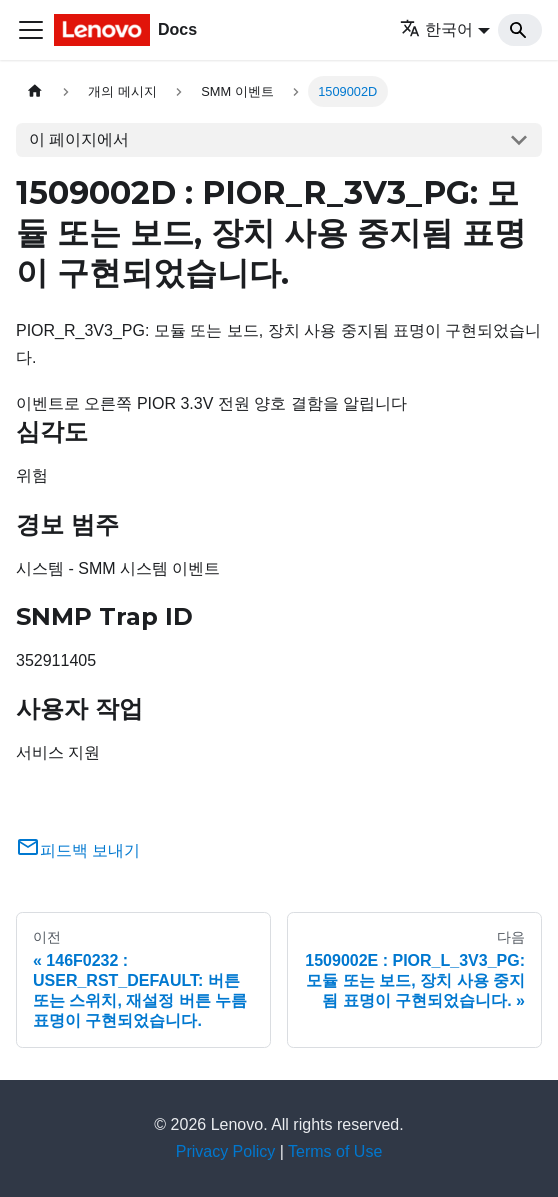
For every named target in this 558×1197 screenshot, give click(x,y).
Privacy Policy (226, 1151)
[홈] (35, 91)
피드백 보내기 (78, 850)
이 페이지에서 (79, 139)
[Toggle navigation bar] (31, 30)
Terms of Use (335, 1151)
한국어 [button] (436, 29)
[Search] (520, 30)
